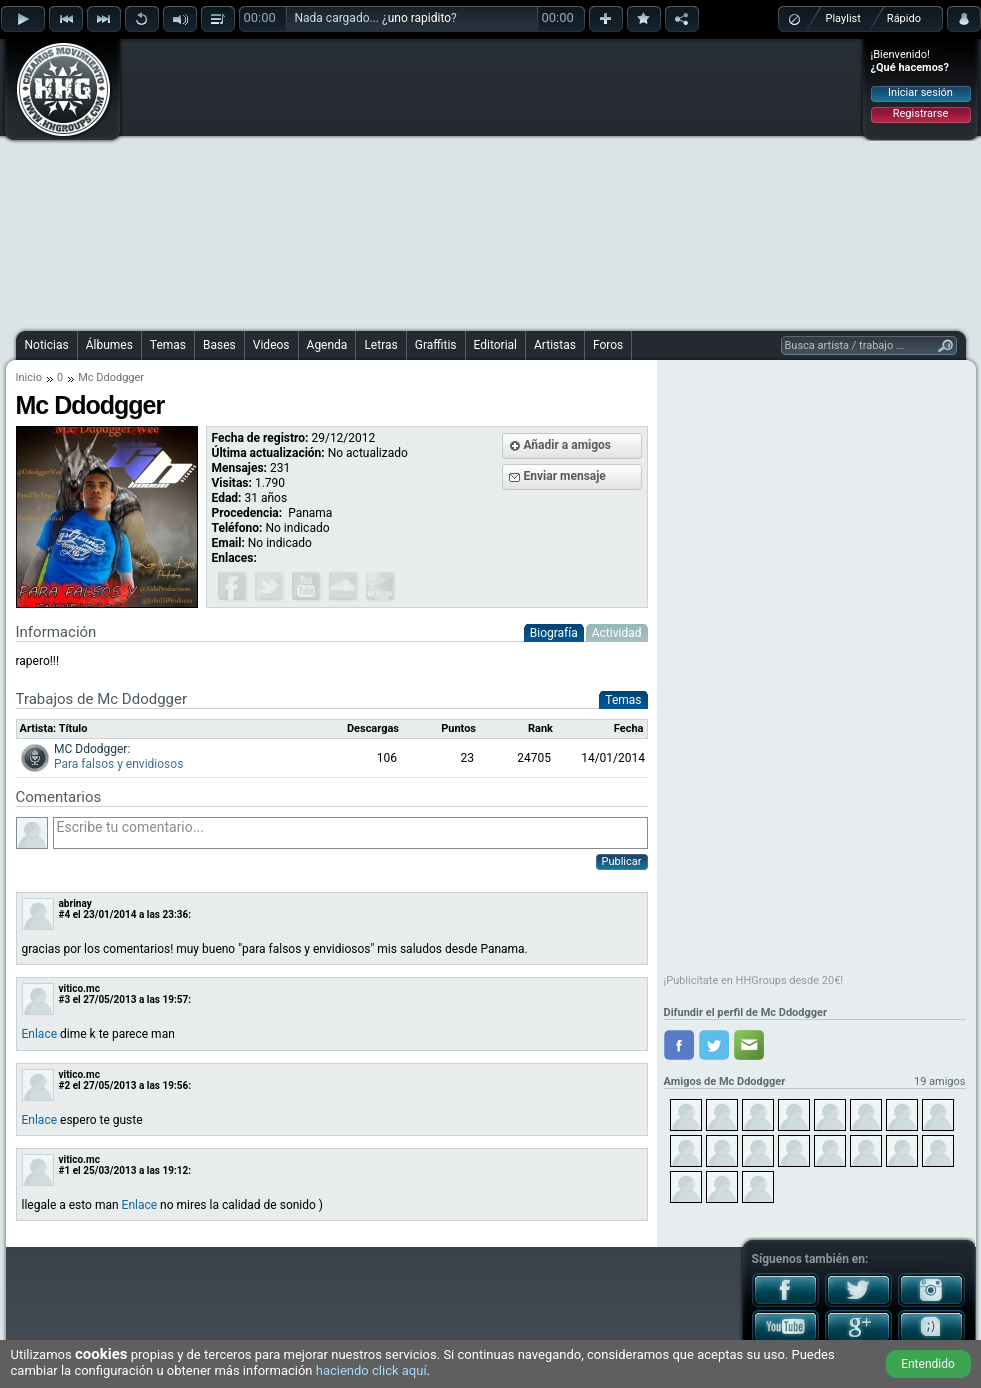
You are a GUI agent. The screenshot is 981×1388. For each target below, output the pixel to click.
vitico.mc (79, 988)
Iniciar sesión (920, 92)
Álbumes (109, 345)
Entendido (928, 1364)
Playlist (843, 18)
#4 (65, 914)
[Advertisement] (434, 182)
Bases (219, 345)
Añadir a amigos (568, 445)
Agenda (327, 345)
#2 (65, 1085)
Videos (271, 345)
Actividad (617, 633)
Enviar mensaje (565, 476)
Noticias (47, 345)
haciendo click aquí (371, 1370)
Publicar (622, 861)
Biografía (554, 633)
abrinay (75, 903)
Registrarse (920, 113)
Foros (608, 345)
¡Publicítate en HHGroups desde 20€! (754, 980)
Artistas (555, 345)
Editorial (495, 345)
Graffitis (436, 345)
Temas (168, 345)
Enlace (40, 1034)
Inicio (29, 377)
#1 (65, 1170)
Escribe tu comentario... (350, 833)
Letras (380, 345)
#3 (65, 999)
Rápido (904, 18)
